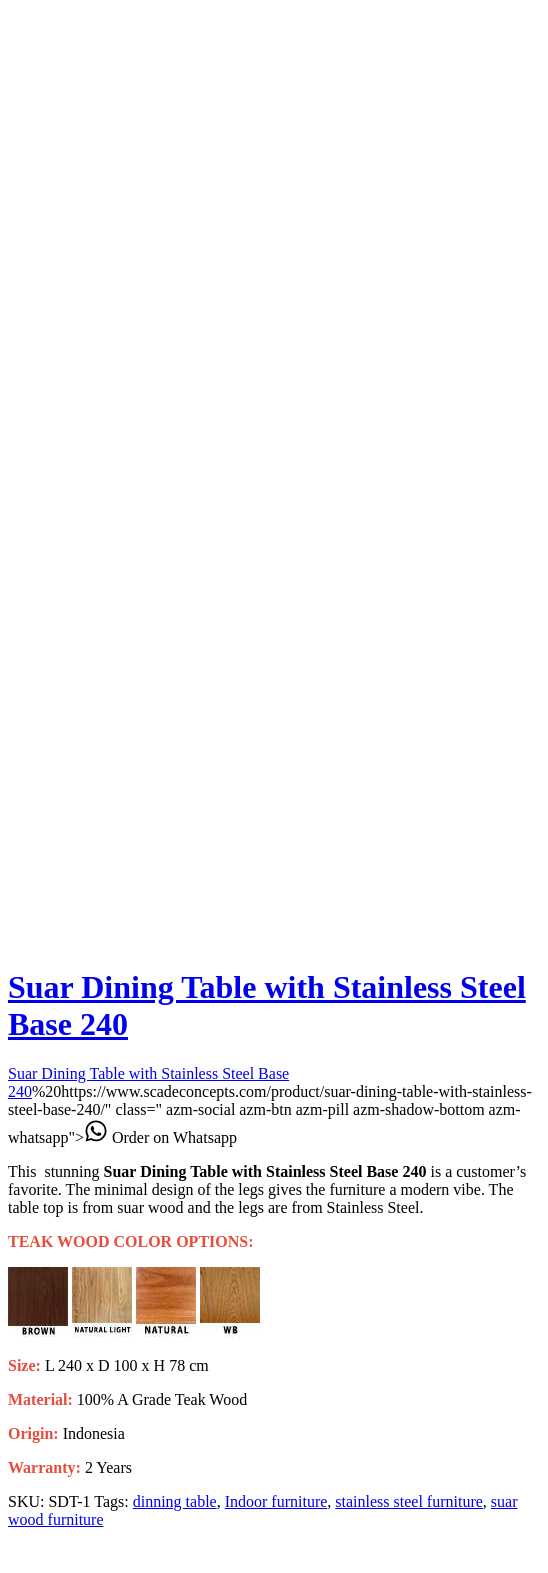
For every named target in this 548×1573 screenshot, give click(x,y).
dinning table (175, 1501)
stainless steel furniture (409, 1501)
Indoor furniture (276, 1501)
